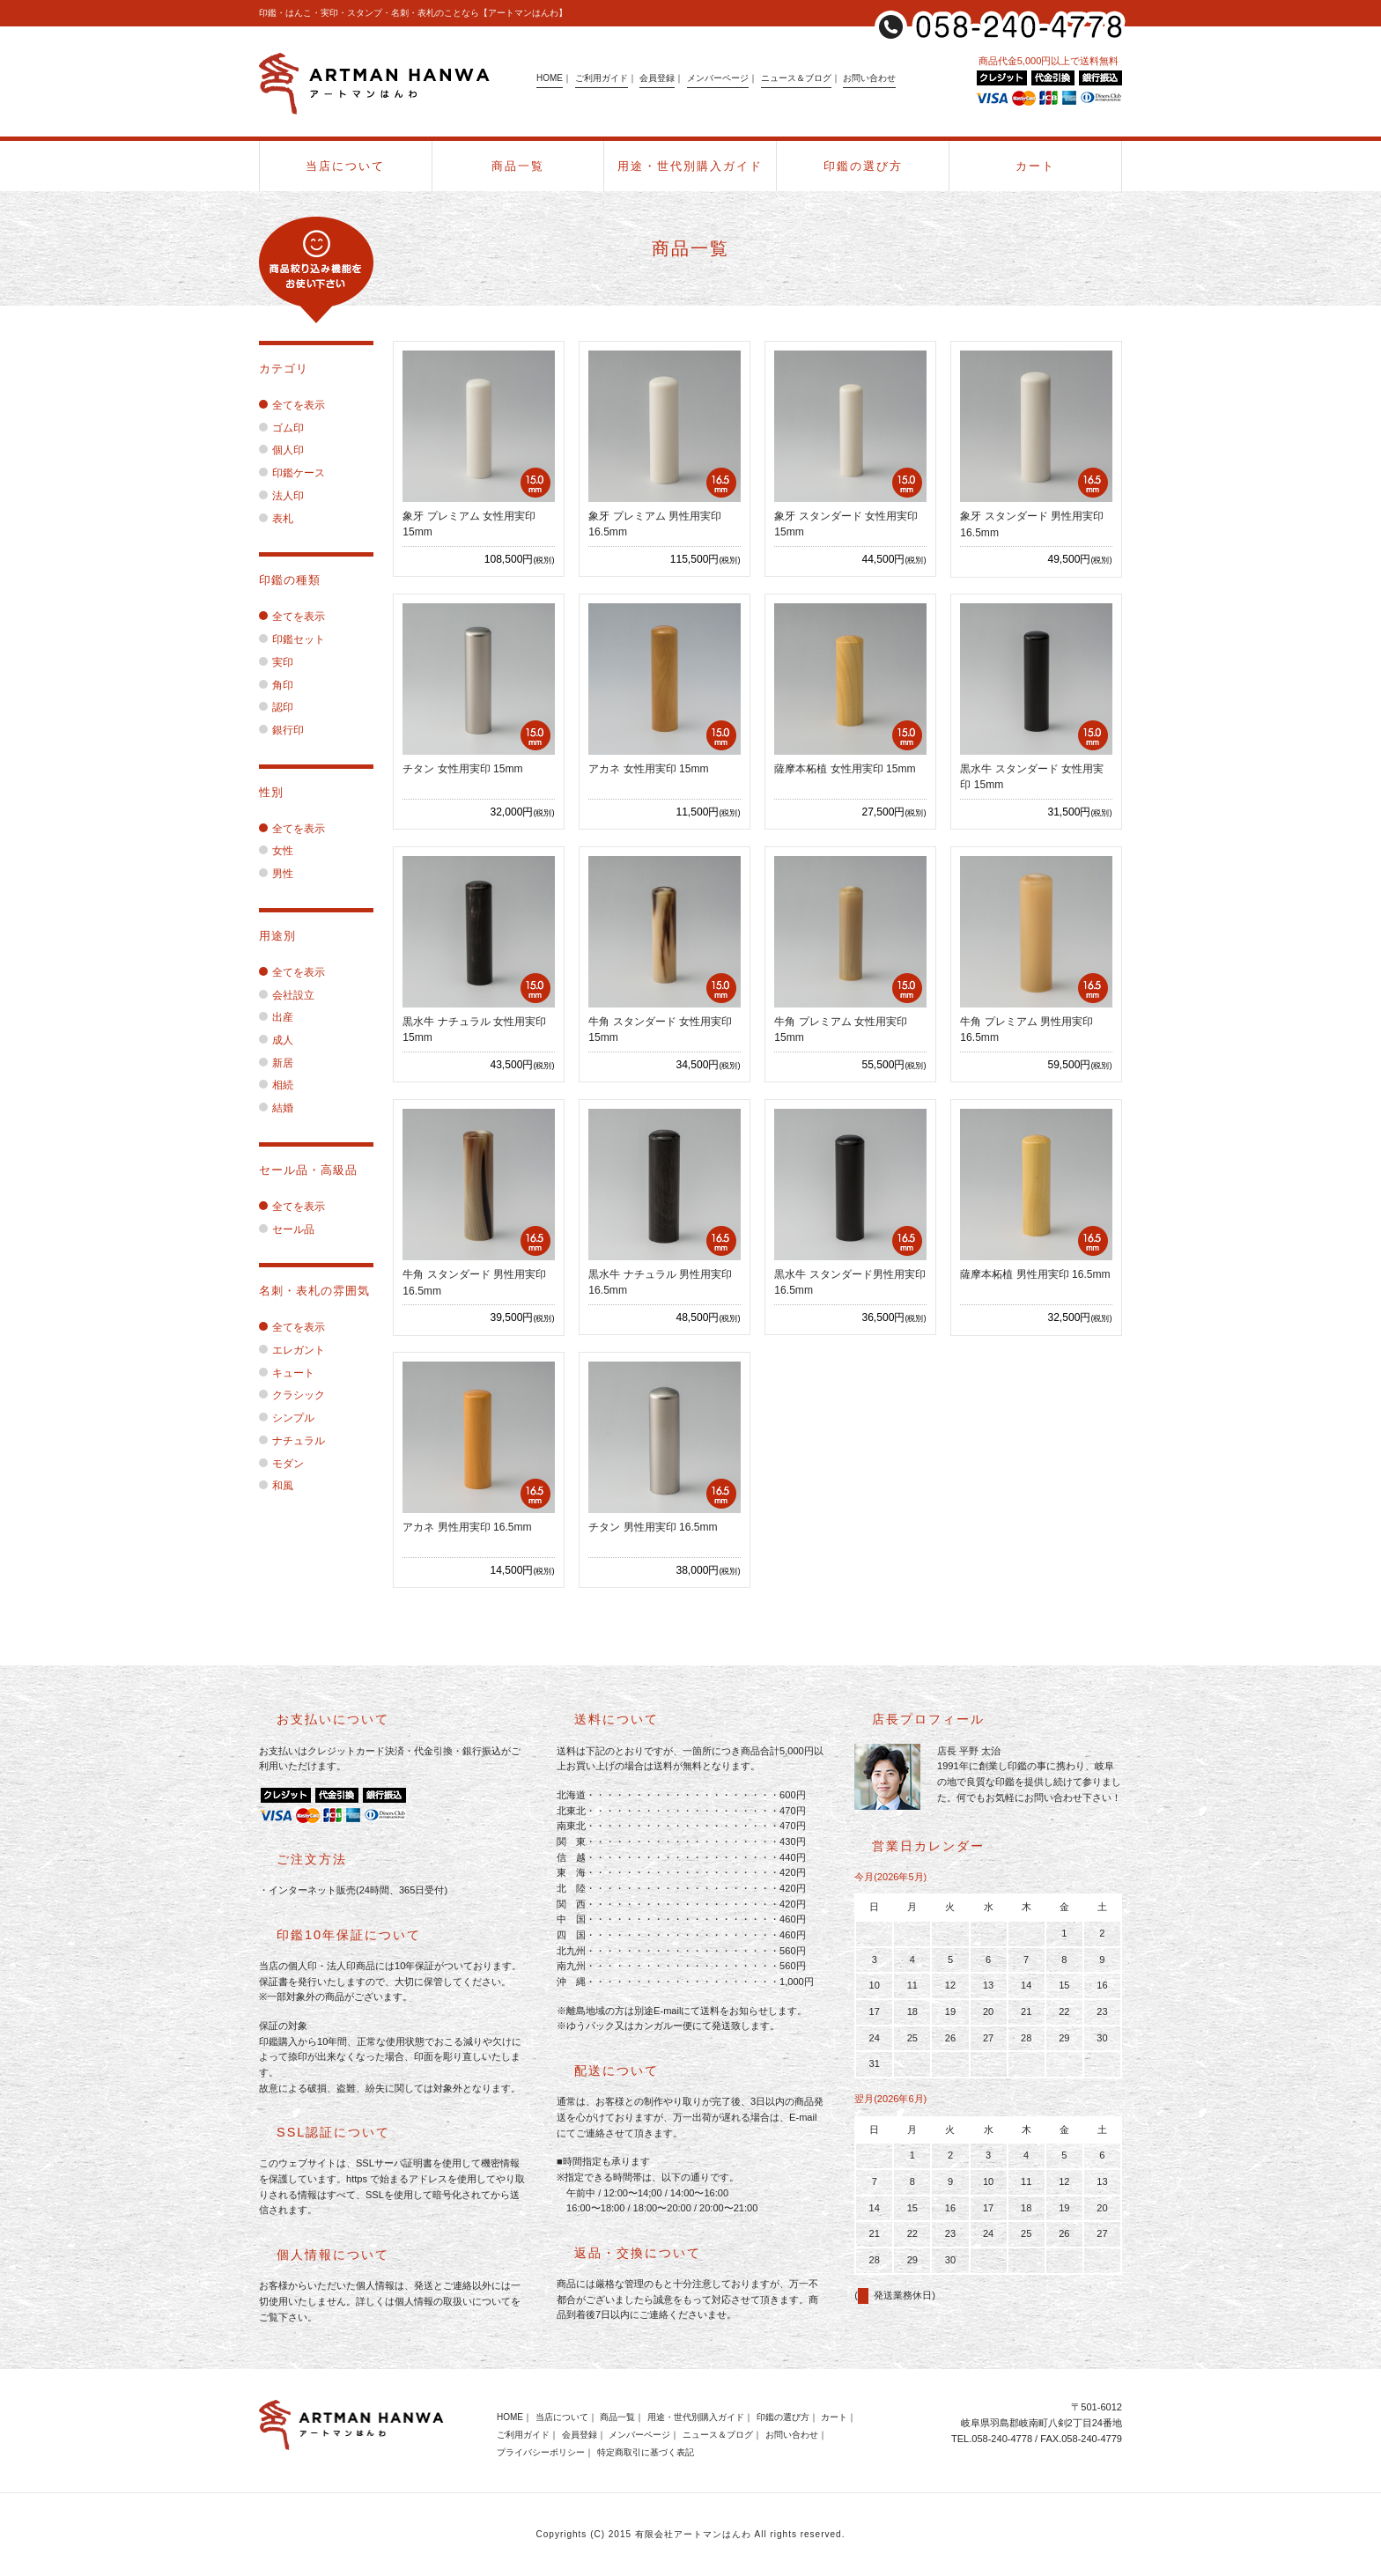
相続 (276, 1085)
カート (1035, 166)
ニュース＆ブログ (796, 78)
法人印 (281, 496)
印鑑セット (292, 639)
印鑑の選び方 (863, 166)
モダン (281, 1464)
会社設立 (286, 995)
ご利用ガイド (601, 78)
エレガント (292, 1350)
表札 (276, 519)
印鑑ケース (292, 473)
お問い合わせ (869, 78)
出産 (276, 1017)
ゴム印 (281, 428)
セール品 (286, 1229)
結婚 (276, 1108)
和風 (276, 1486)
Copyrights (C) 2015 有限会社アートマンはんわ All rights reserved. (691, 2534)
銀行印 (281, 730)
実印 (276, 662)
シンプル (286, 1418)
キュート (286, 1373)
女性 (276, 851)
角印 (276, 685)
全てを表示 (292, 405)
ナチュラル (292, 1441)
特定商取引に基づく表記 (645, 2452)
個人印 (281, 450)
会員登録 (657, 78)
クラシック (292, 1395)
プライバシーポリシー (541, 2452)
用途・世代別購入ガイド (690, 166)
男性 (276, 873)
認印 (276, 707)
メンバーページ (718, 78)
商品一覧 (517, 166)
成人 (276, 1040)
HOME (549, 78)
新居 (276, 1063)
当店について (345, 166)
